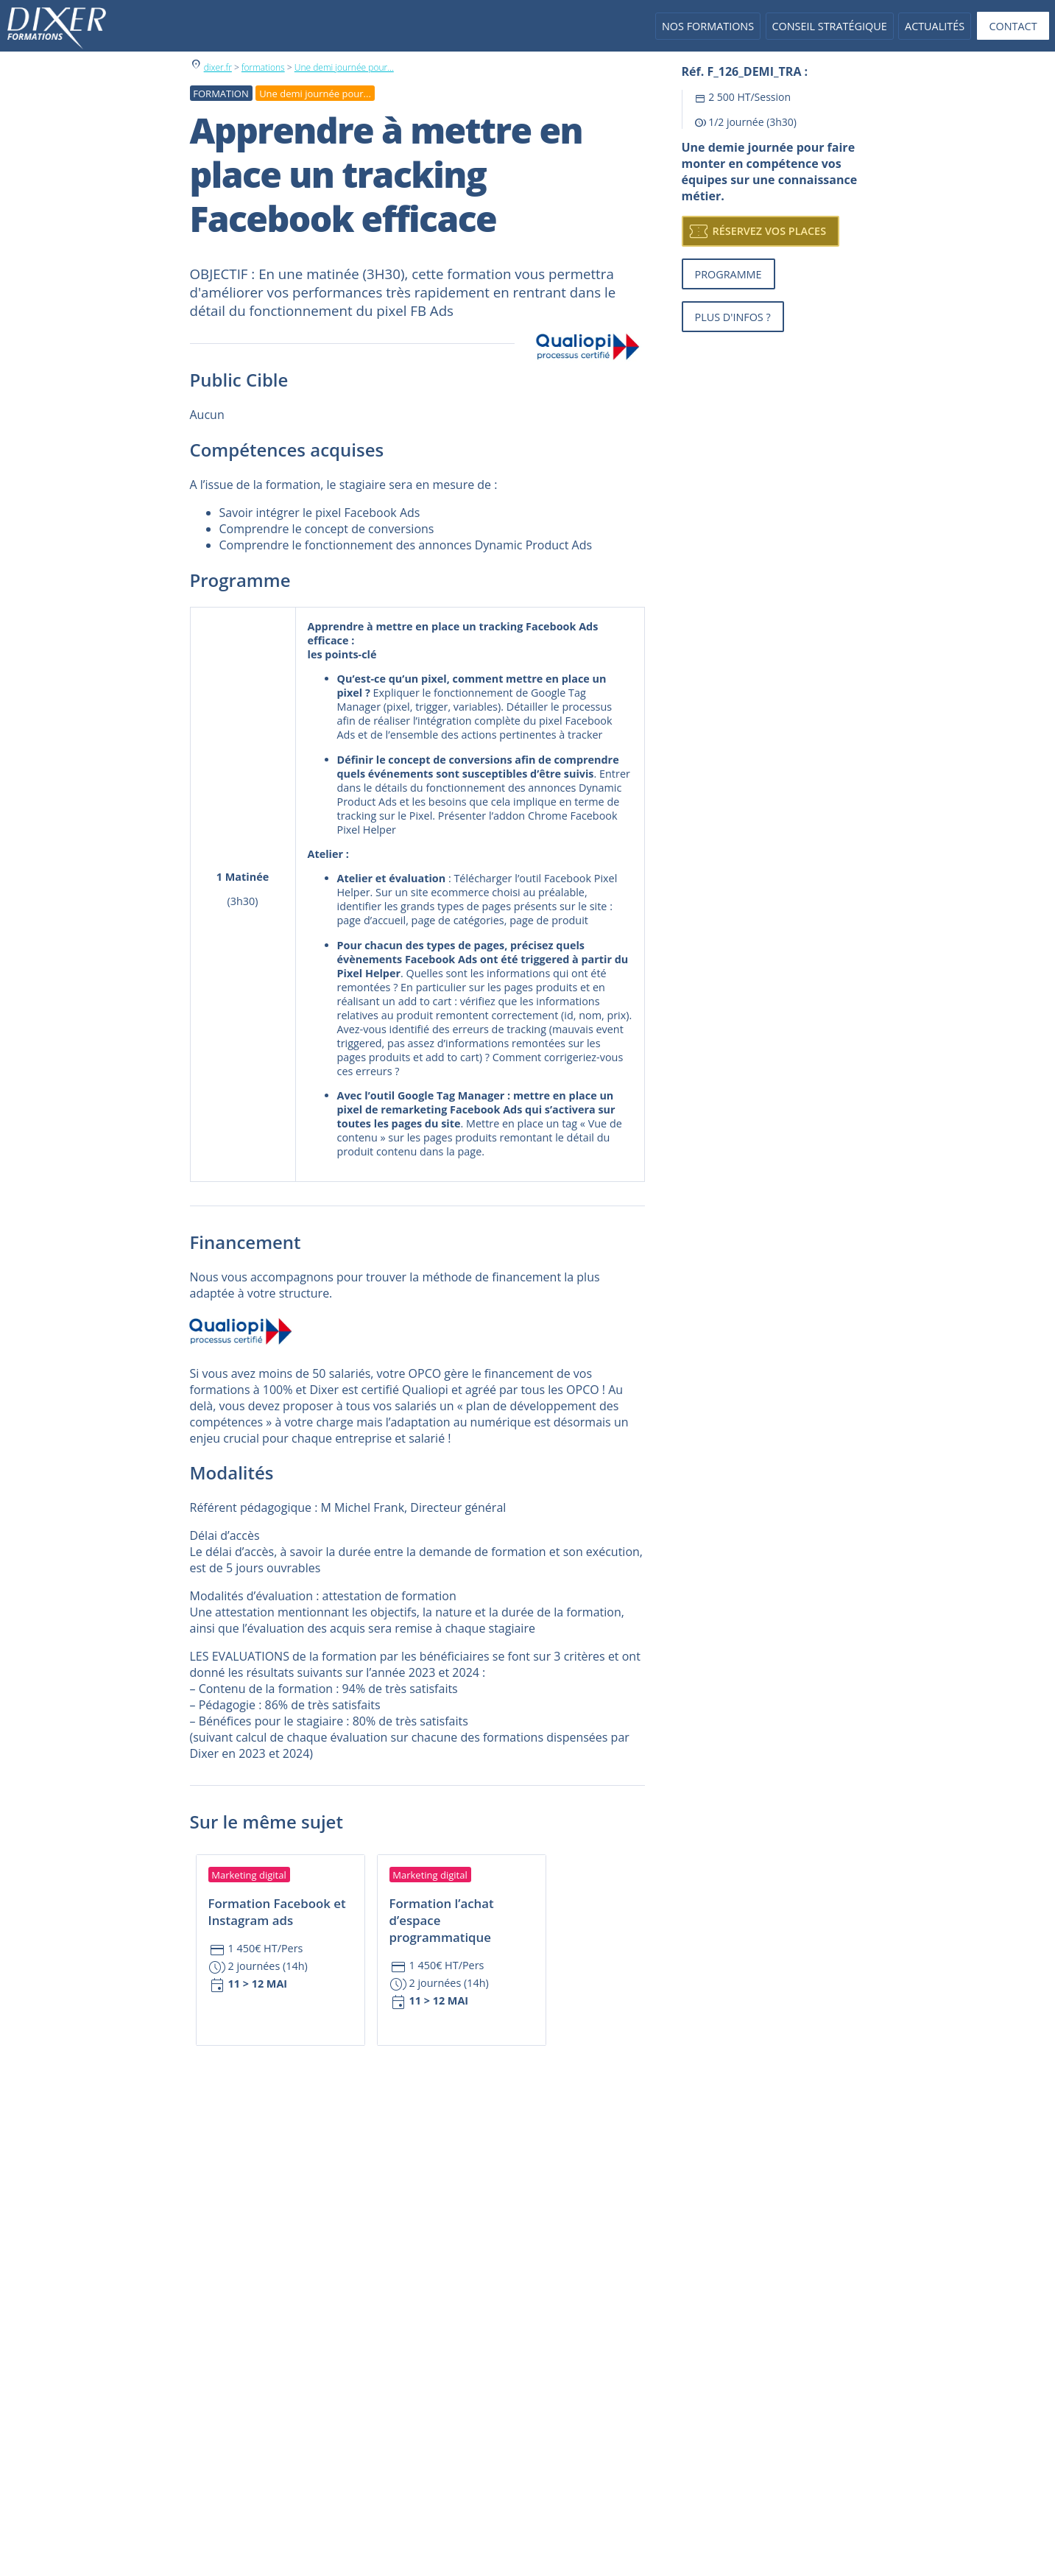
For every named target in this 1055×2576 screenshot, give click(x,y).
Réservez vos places (757, 231)
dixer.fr (218, 67)
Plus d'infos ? (733, 317)
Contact (1013, 26)
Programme (728, 274)
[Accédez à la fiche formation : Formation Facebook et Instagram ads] (280, 1930)
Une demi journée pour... (344, 67)
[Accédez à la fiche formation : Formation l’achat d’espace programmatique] (461, 1939)
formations (263, 67)
